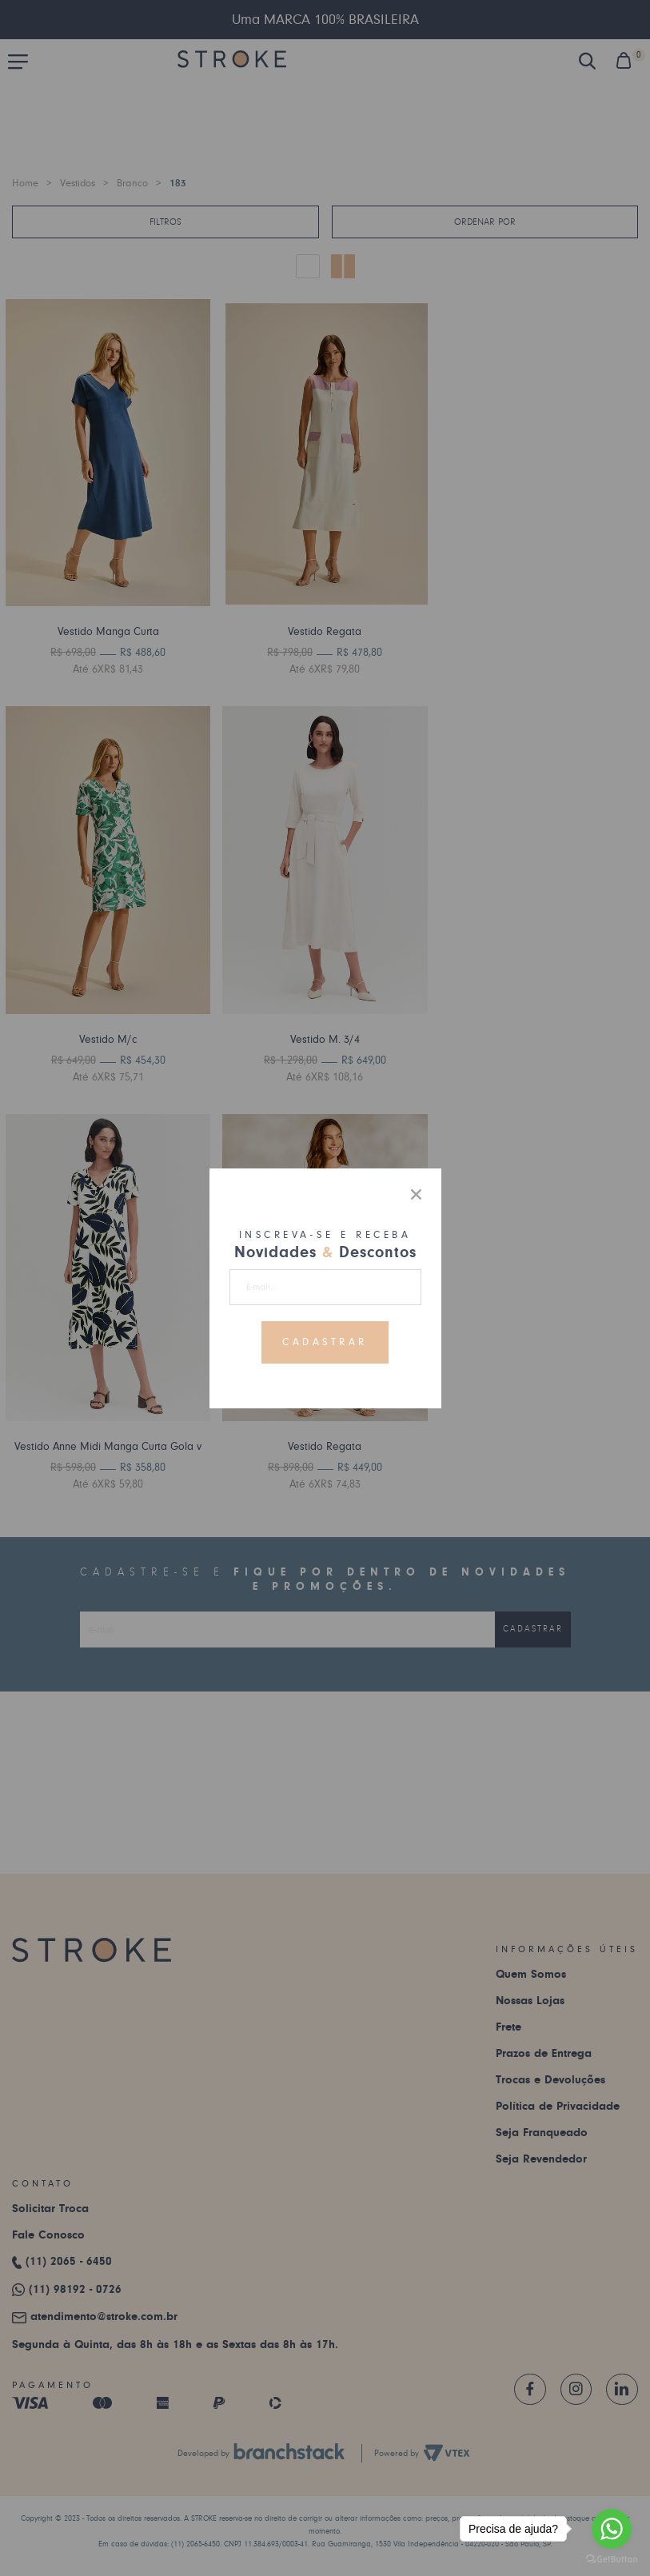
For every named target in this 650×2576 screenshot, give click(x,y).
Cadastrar (325, 1342)
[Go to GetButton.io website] (611, 2559)
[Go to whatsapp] (612, 2529)
